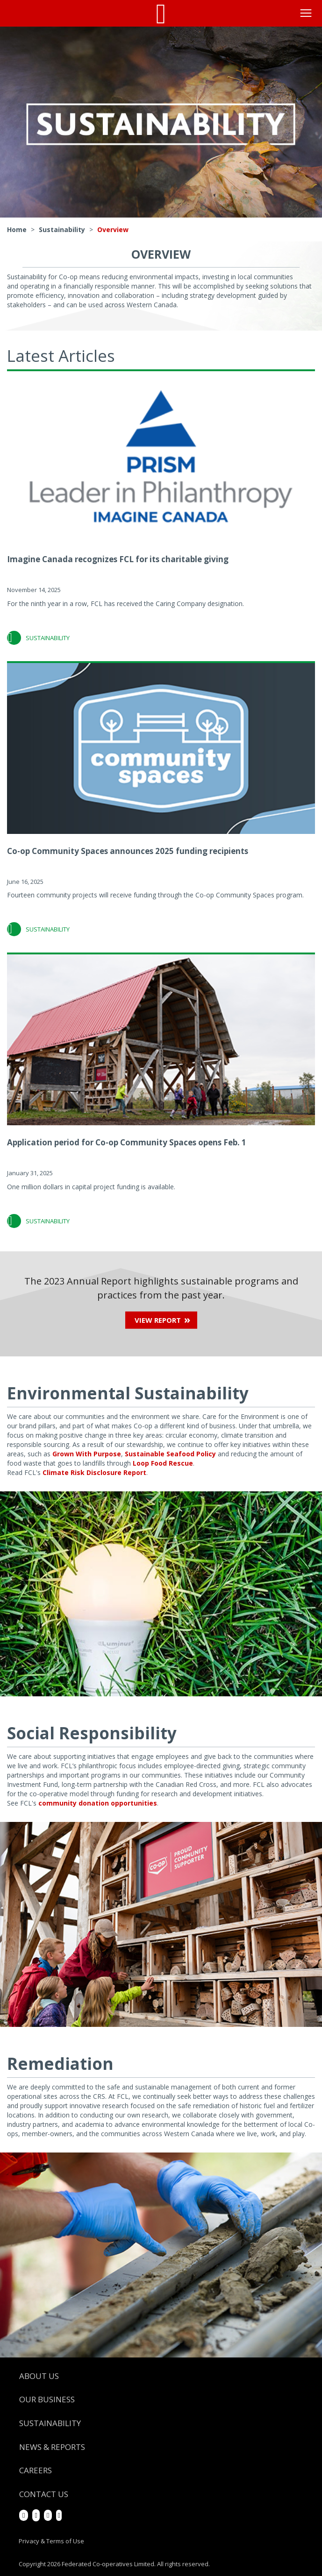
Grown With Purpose (86, 1453)
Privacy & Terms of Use (51, 2541)
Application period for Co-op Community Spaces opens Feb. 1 (126, 1142)
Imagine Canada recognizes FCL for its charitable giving (118, 559)
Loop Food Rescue (163, 1463)
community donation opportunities (97, 1803)
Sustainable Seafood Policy (170, 1453)
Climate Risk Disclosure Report (94, 1472)
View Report (158, 1320)
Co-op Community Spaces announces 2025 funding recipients (127, 851)
